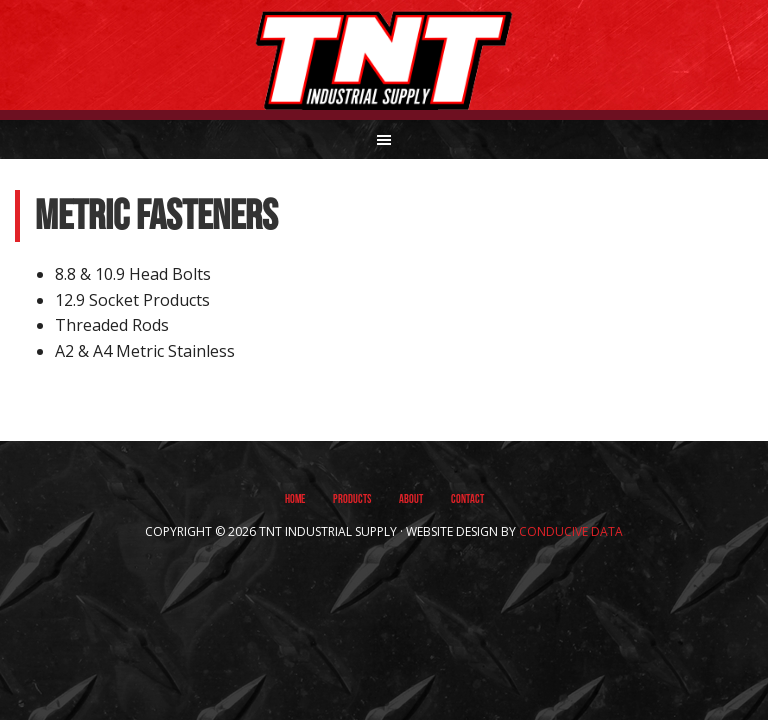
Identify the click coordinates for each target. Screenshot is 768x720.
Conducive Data (571, 531)
